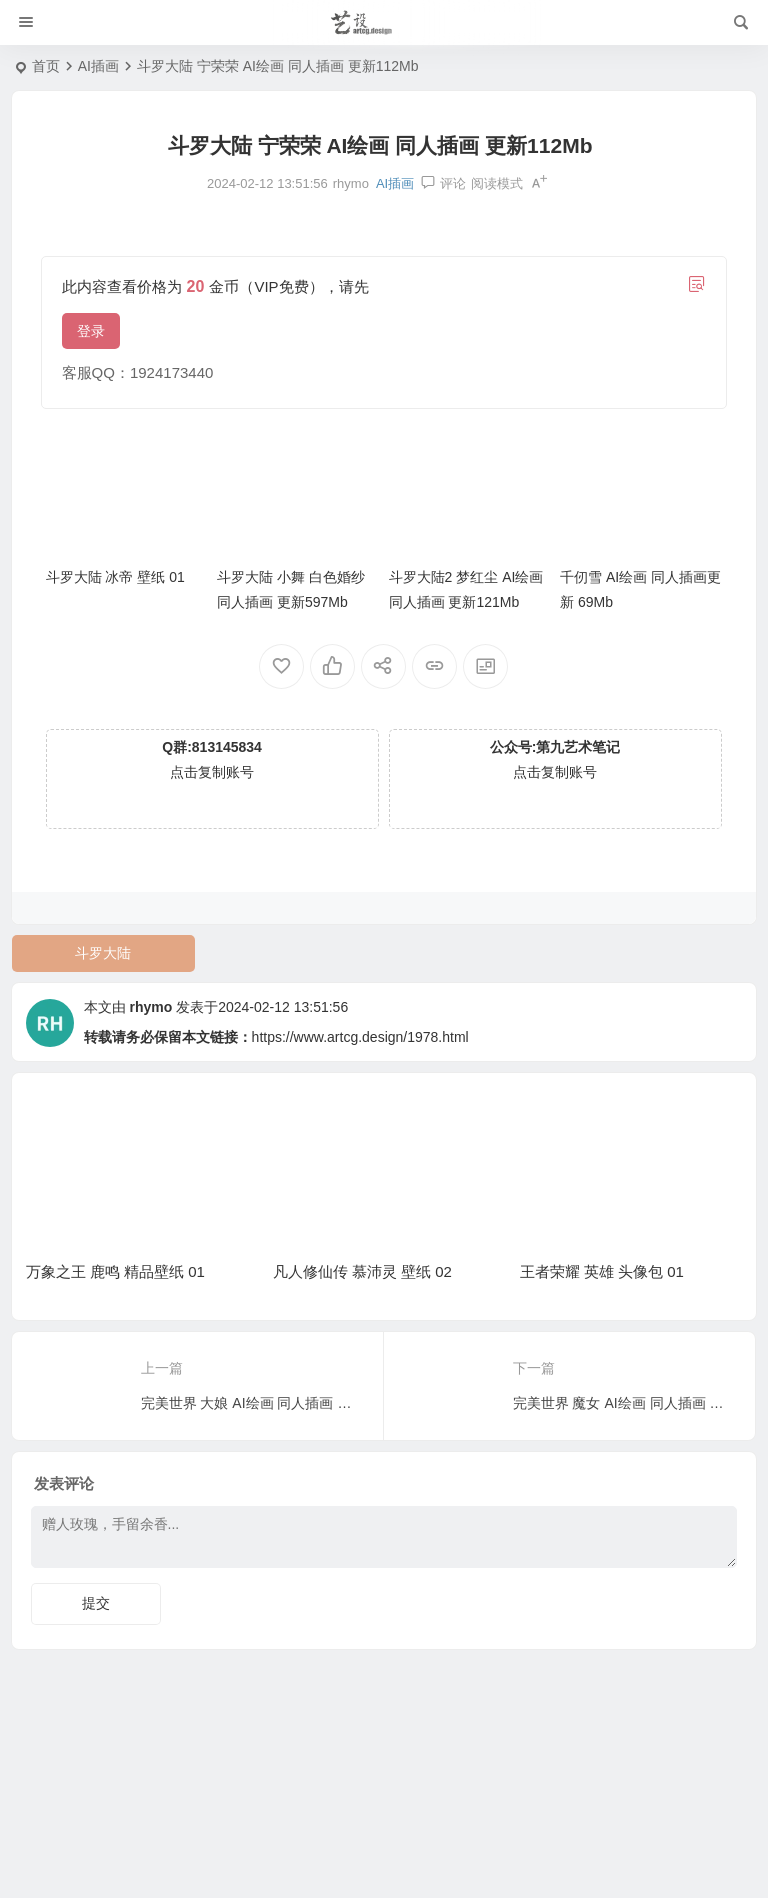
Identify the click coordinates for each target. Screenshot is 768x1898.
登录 (91, 331)
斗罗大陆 (103, 953)
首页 (46, 66)
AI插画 (98, 66)
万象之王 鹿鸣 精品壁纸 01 (115, 1271)
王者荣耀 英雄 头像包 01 (602, 1271)
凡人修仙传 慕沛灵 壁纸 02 (362, 1271)
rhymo (150, 1007)
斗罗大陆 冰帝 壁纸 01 (115, 577)
